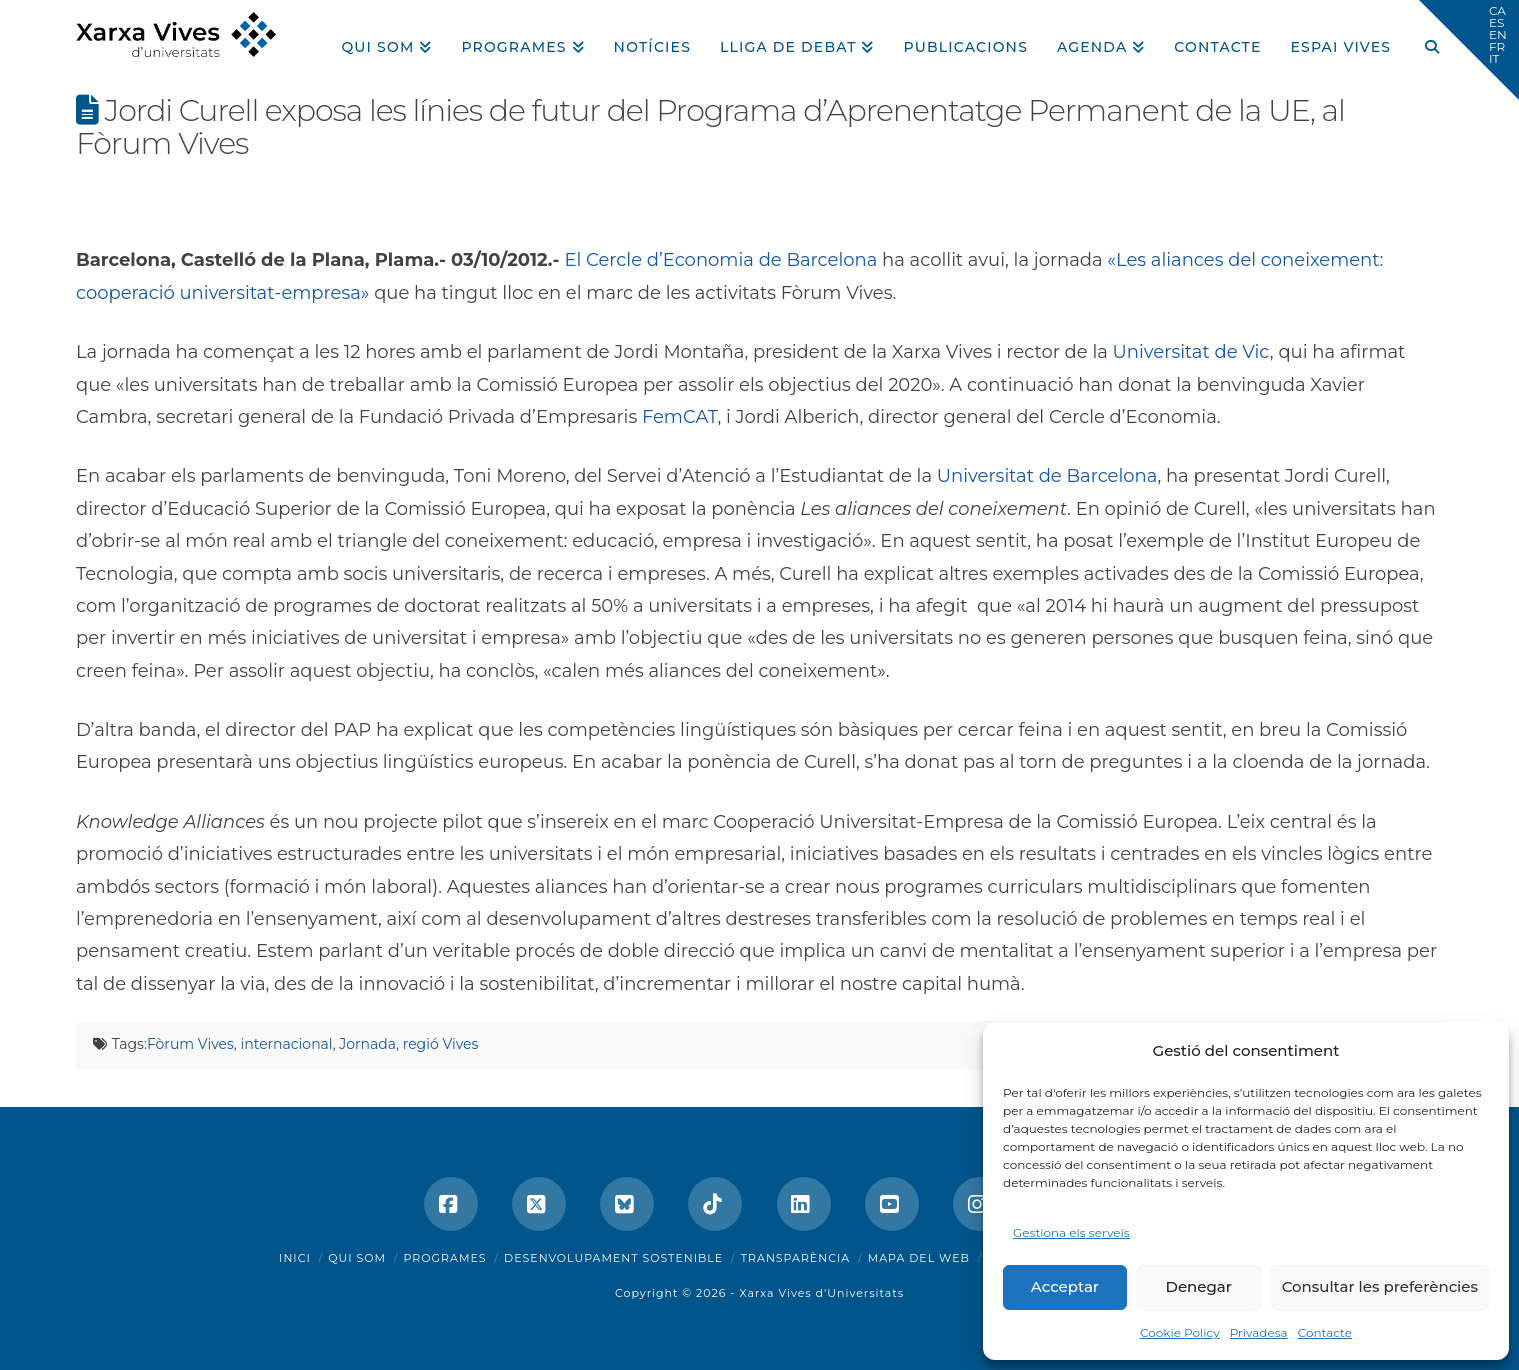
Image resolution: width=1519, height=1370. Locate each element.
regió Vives (441, 1044)
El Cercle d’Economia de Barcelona (720, 260)
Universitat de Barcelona (1047, 476)
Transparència (795, 1258)
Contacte (1325, 1332)
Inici (295, 1258)
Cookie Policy (1180, 1332)
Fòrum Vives (190, 1044)
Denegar (1199, 1286)
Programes (445, 1258)
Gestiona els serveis (1071, 1232)
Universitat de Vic (1191, 352)
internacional (286, 1044)
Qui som (357, 1258)
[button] (1469, 50)
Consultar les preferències (1380, 1286)
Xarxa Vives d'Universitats (821, 1293)
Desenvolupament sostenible (613, 1258)
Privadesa (1259, 1332)
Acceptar (1065, 1286)
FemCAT (680, 417)
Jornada (367, 1044)
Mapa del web (919, 1258)
